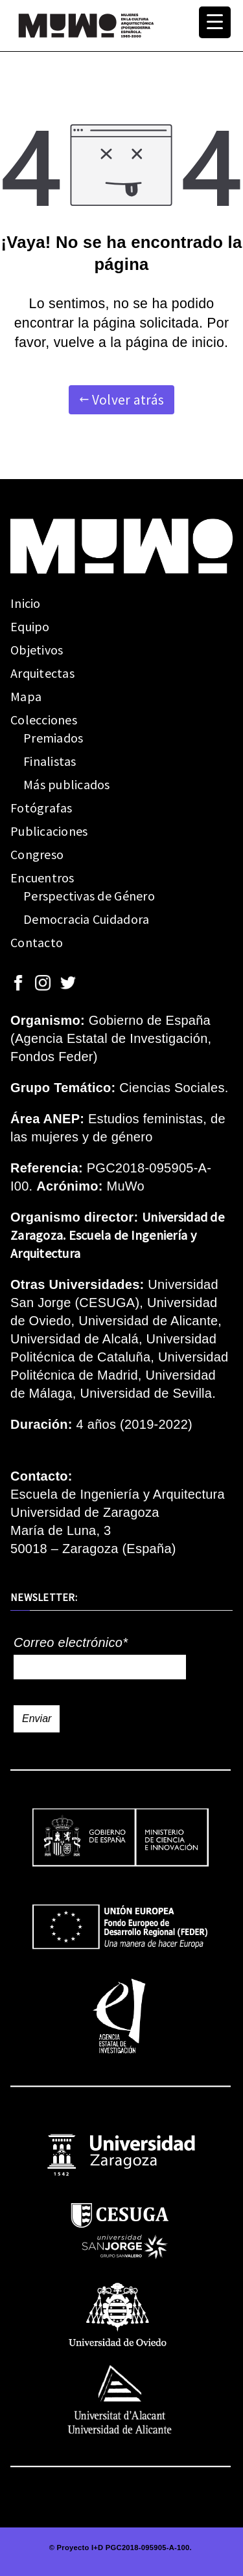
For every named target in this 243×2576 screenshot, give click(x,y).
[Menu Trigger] (215, 22)
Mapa (25, 696)
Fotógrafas (41, 808)
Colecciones (43, 719)
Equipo (30, 626)
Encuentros (42, 877)
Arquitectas (42, 673)
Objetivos (36, 650)
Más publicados (66, 784)
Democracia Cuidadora (86, 919)
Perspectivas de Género (89, 896)
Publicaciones (48, 831)
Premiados (53, 738)
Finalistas (49, 761)
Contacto (36, 942)
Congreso (37, 854)
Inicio (25, 603)
